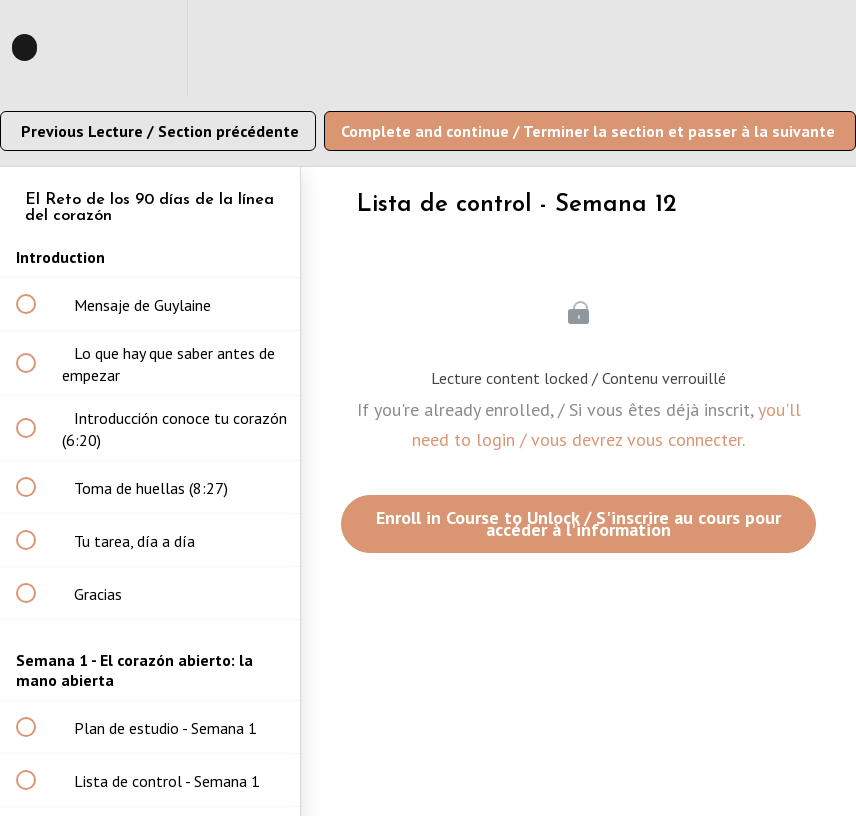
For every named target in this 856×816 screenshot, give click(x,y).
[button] (37, 47)
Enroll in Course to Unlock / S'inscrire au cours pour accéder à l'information (578, 523)
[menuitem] (150, 47)
